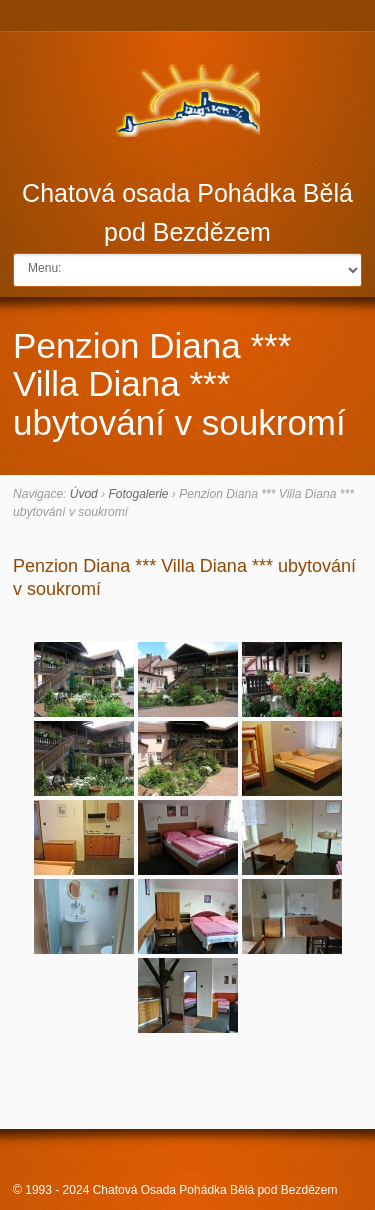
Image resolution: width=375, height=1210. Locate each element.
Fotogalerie (138, 494)
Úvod (84, 494)
